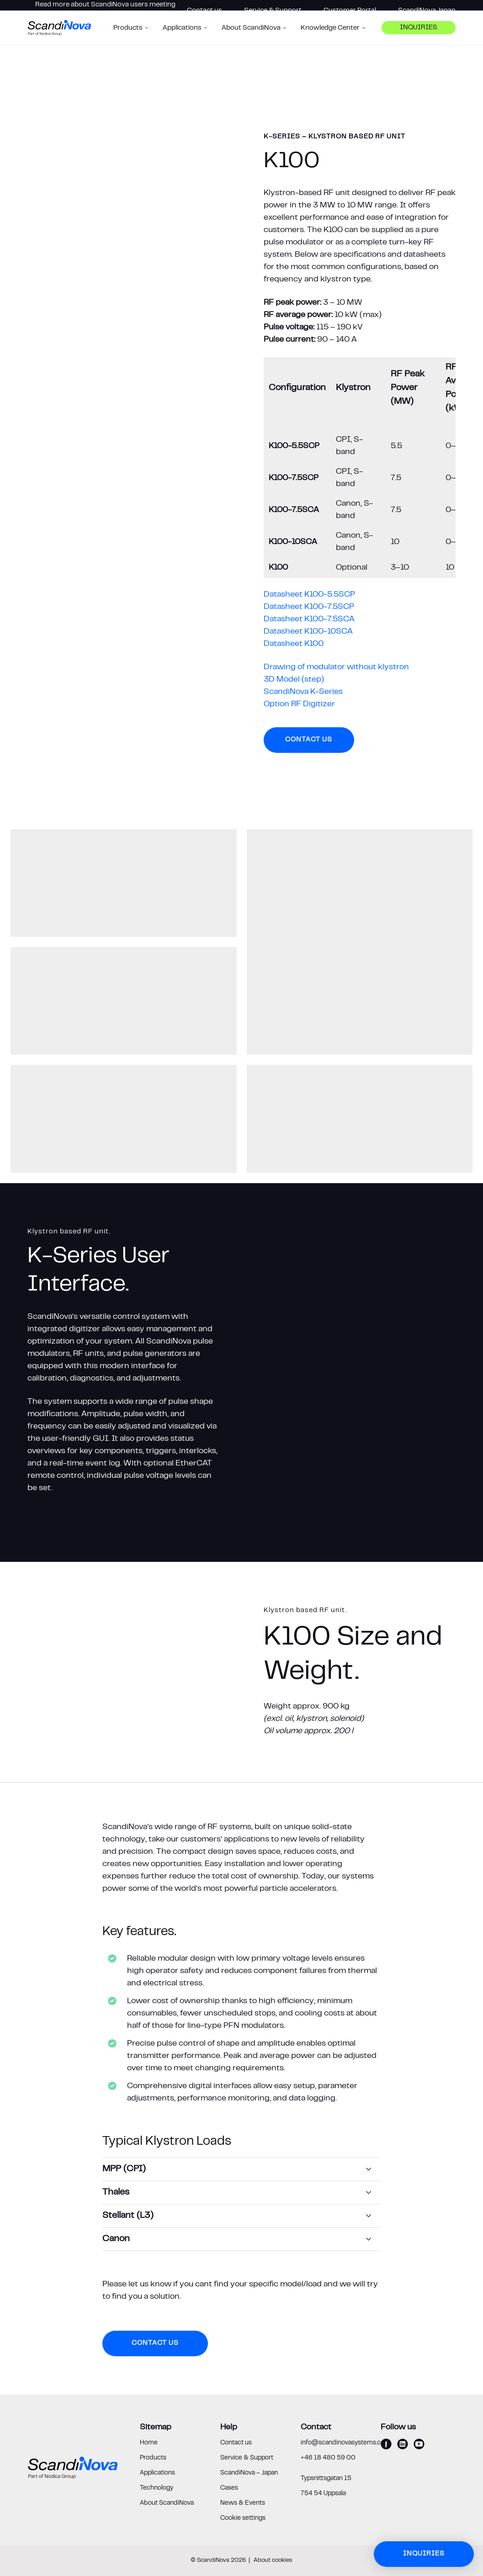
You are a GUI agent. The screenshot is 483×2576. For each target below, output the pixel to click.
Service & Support (273, 11)
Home (149, 2443)
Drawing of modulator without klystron (336, 667)
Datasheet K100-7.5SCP (309, 607)
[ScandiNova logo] (59, 43)
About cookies (273, 2560)
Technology (156, 2488)
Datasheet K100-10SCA (308, 631)
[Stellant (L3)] (241, 2216)
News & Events (242, 2503)
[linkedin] (402, 2443)
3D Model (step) (294, 679)
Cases (229, 2488)
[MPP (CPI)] (241, 2169)
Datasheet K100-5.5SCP (309, 594)
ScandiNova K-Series (303, 692)
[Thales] (241, 2192)
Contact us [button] (308, 740)
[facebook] (386, 2443)
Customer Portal (350, 11)
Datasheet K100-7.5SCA (309, 619)
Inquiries (418, 44)
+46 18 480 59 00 (328, 2458)
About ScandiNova (167, 2503)
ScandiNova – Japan (249, 2473)
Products (153, 2458)
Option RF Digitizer (299, 704)
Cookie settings (242, 2518)
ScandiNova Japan (427, 11)
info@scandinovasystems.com (345, 2443)
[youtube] (419, 2443)
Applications (157, 2473)
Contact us (204, 11)
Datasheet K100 (294, 644)
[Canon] (241, 2239)
